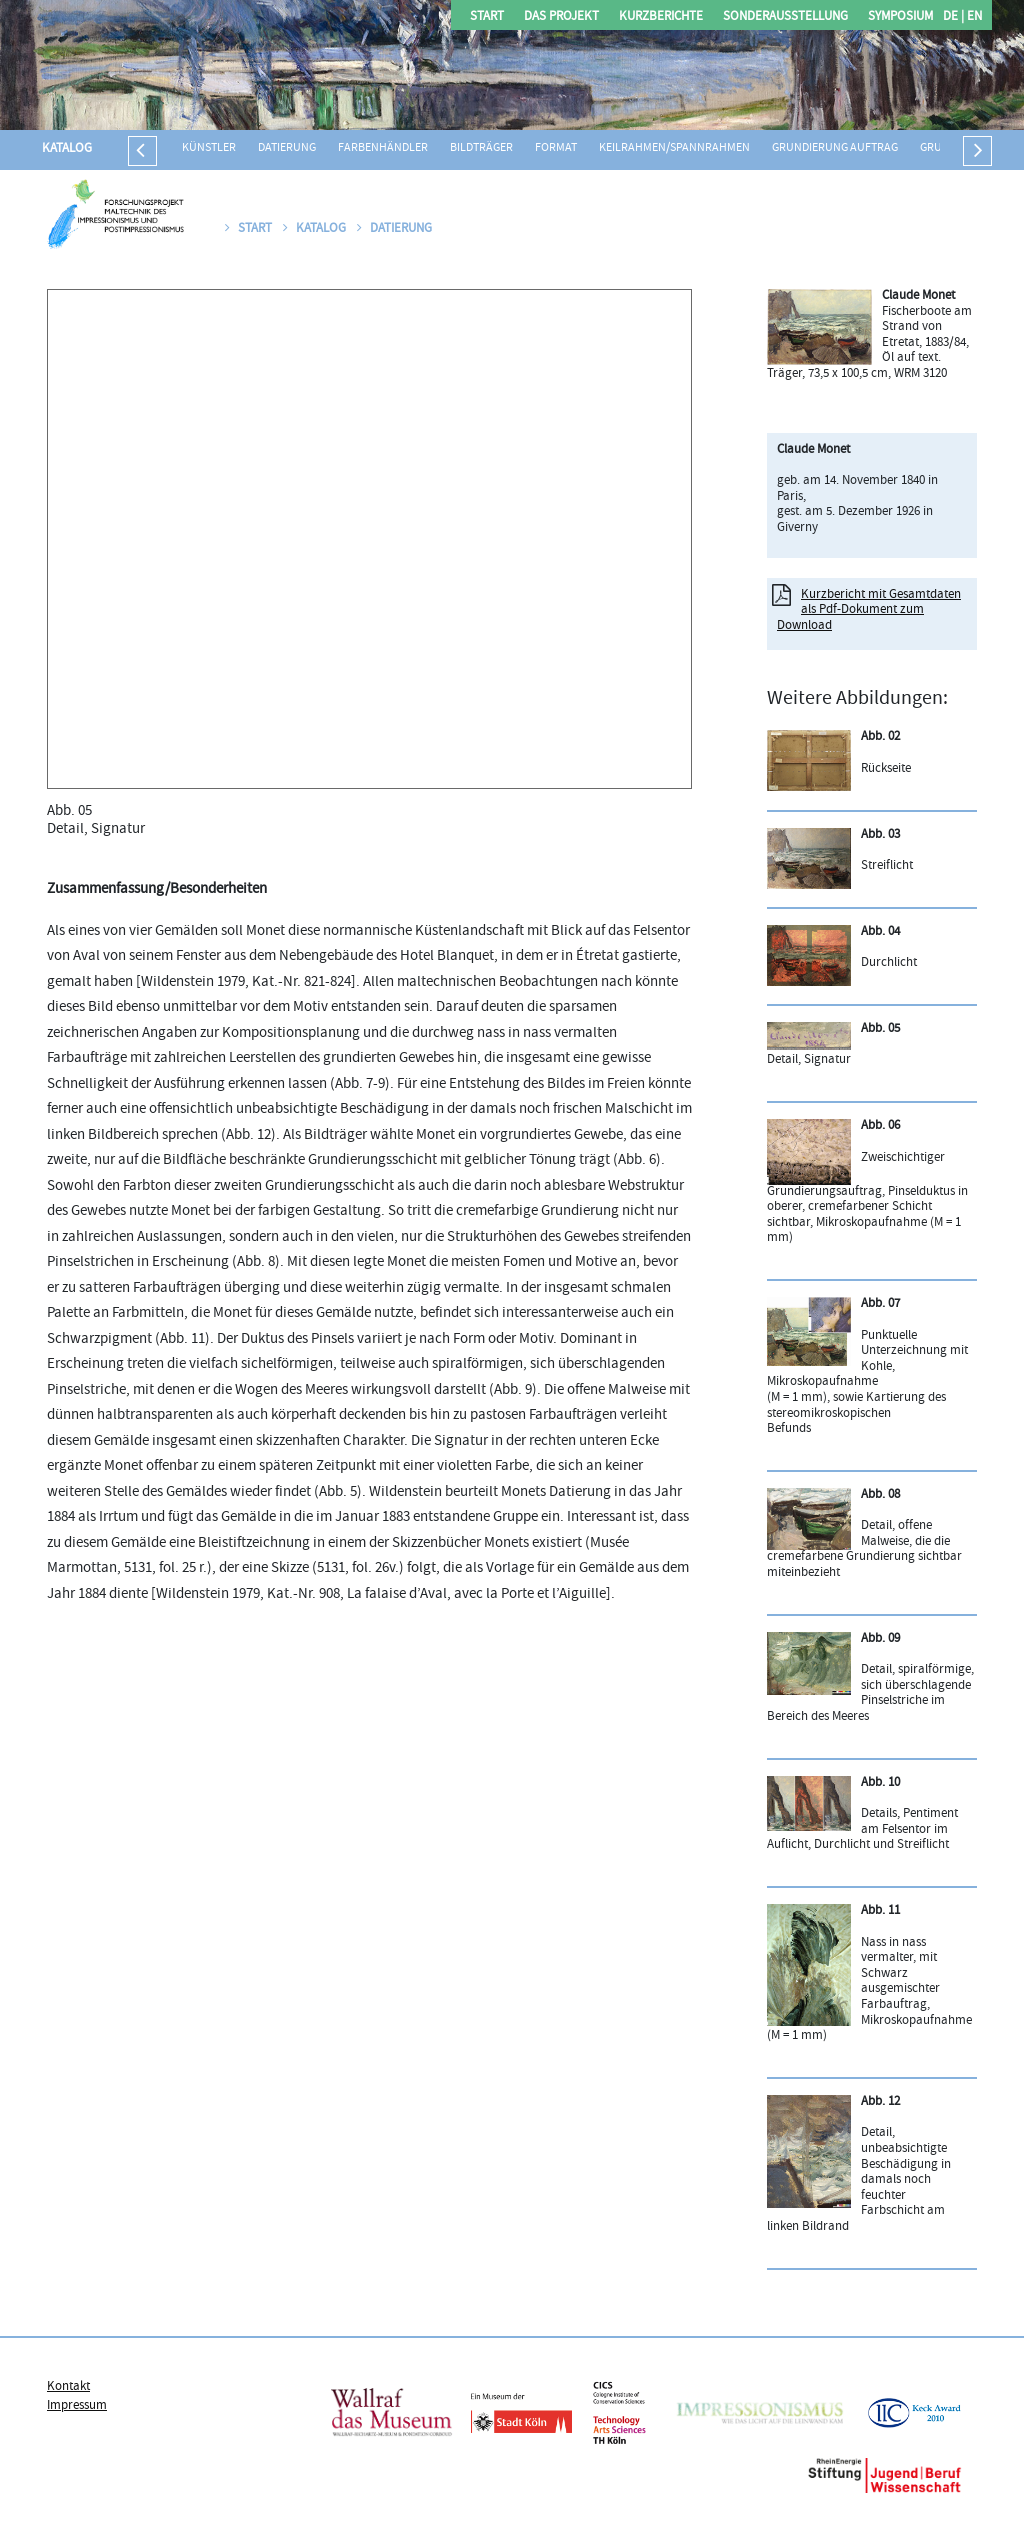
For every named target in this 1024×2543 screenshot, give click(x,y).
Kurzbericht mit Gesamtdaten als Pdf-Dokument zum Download (869, 610)
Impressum (77, 2406)
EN (973, 17)
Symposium (900, 17)
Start (487, 17)
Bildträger (481, 148)
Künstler (209, 148)
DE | (953, 17)
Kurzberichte (661, 17)
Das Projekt (561, 17)
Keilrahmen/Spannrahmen (674, 148)
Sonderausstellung (785, 17)
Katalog (67, 149)
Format (556, 148)
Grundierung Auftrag (835, 148)
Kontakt (68, 2387)
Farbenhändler (383, 148)
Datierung (287, 148)
